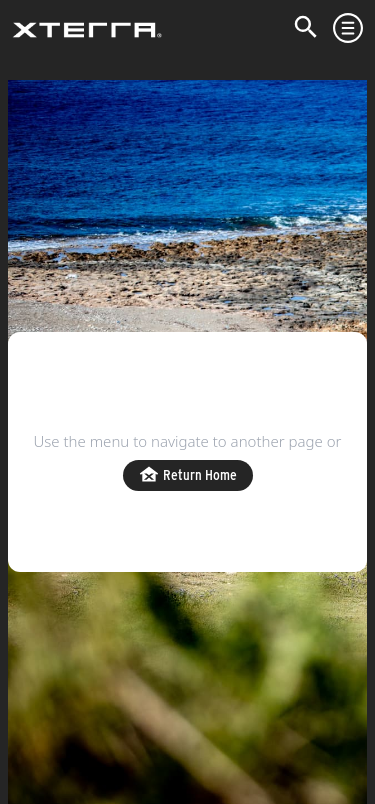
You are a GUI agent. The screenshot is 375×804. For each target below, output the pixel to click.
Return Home (188, 475)
